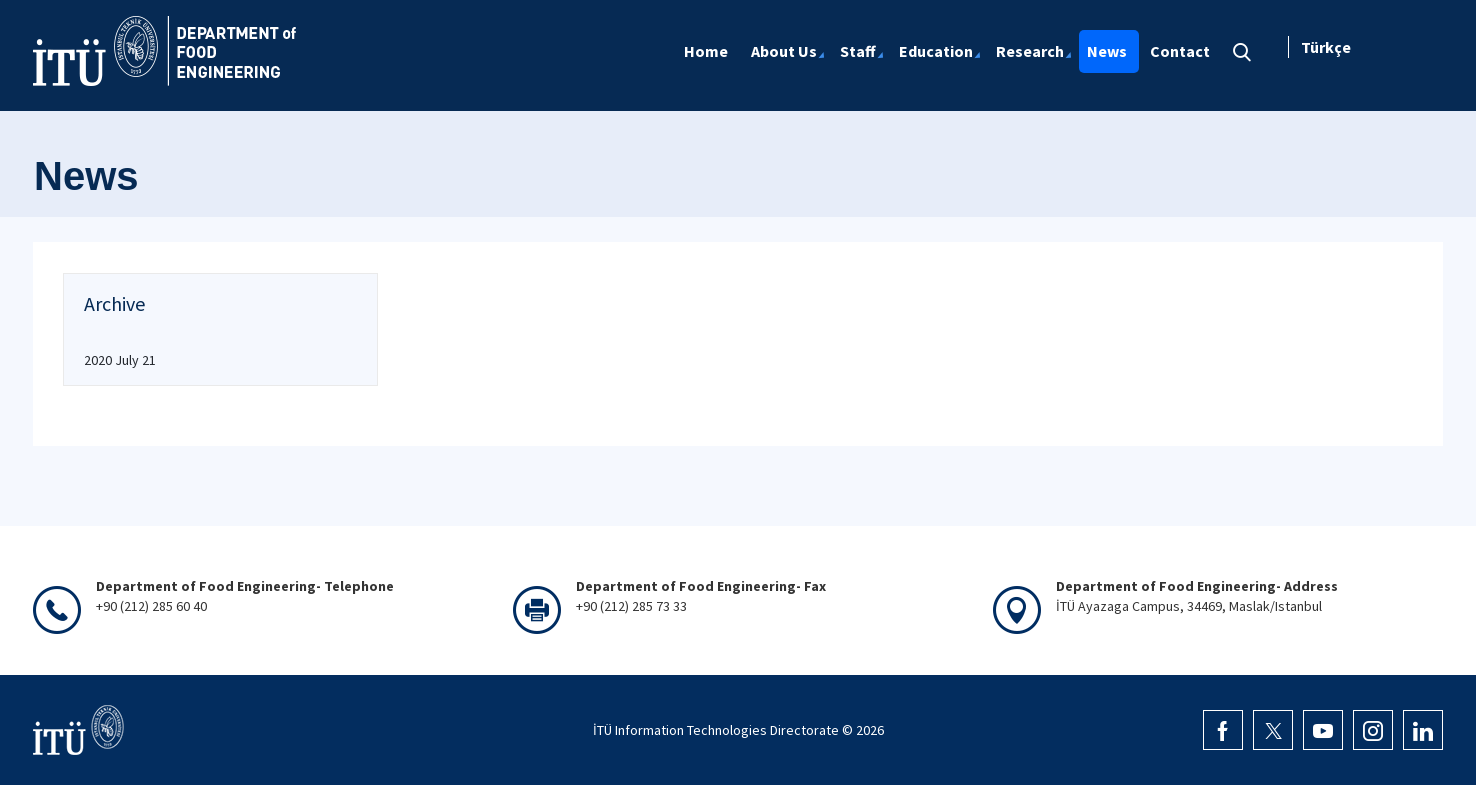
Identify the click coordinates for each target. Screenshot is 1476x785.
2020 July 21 (120, 360)
